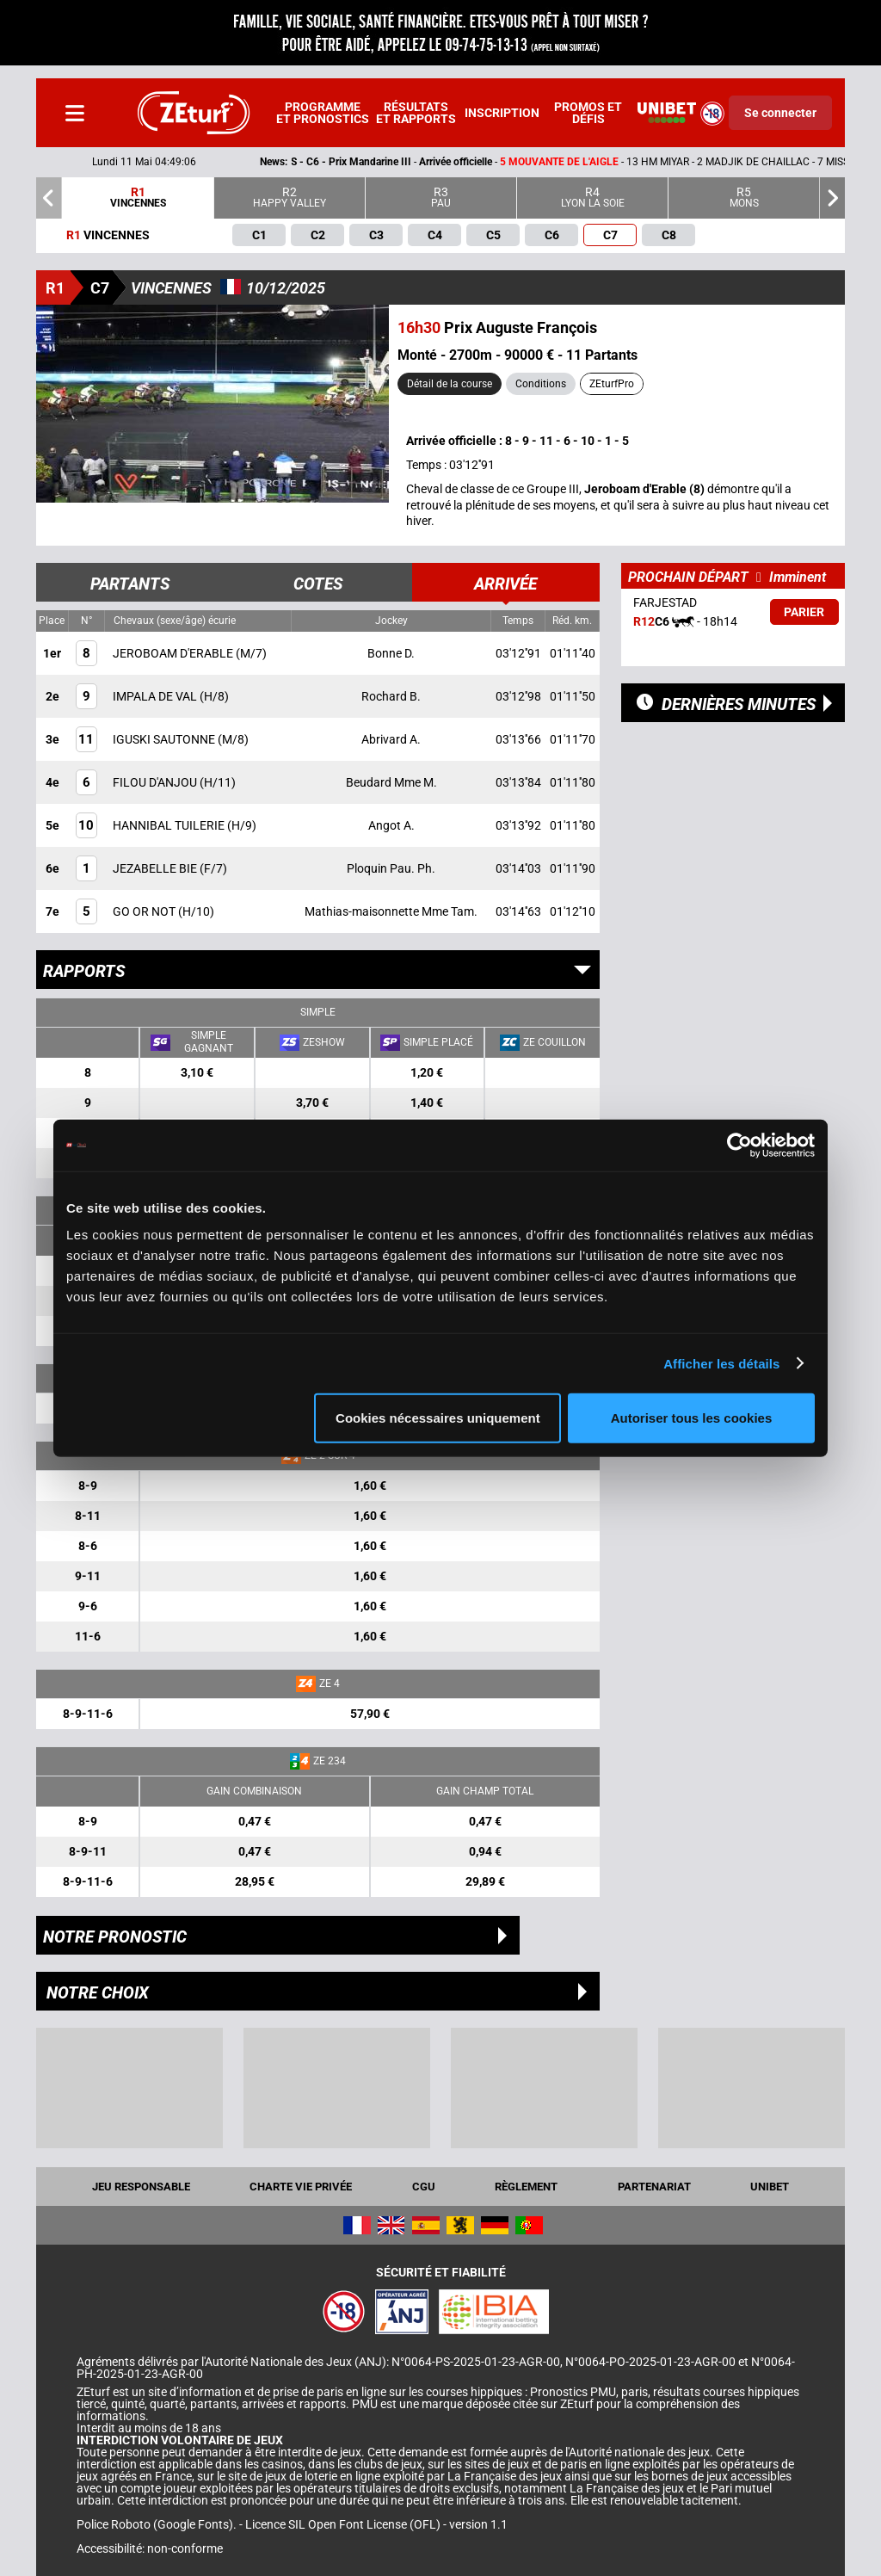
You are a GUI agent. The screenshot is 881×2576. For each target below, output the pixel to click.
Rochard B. (391, 696)
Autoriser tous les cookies (692, 1418)
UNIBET (769, 2186)
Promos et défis (588, 113)
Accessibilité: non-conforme (150, 2548)
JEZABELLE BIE (156, 868)
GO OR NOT (145, 911)
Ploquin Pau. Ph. (391, 868)
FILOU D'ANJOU (156, 782)
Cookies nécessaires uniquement (438, 1418)
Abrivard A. (391, 739)
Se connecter (780, 113)
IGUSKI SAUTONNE (165, 739)
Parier (804, 612)
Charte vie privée (301, 2186)
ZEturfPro (611, 384)
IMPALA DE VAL (156, 696)
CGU (423, 2186)
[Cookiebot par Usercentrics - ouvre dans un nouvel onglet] (739, 1145)
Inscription (502, 113)
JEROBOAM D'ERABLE (174, 653)
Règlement (526, 2186)
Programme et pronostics (322, 113)
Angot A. (391, 825)
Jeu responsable (141, 2186)
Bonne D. (391, 653)
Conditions (540, 384)
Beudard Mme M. (391, 782)
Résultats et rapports (416, 113)
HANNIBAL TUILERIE (170, 825)
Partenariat (654, 2186)
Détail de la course (449, 384)
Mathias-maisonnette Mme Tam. (391, 911)
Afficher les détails (721, 1363)
